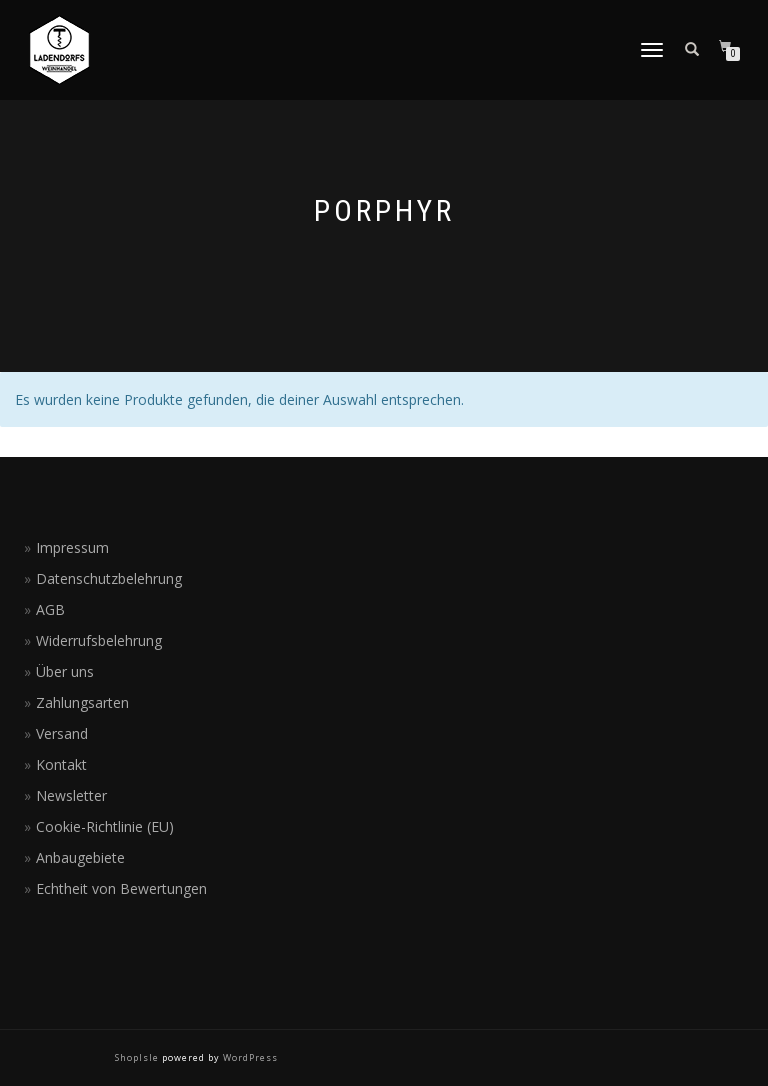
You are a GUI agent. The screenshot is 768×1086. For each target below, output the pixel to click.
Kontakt (61, 764)
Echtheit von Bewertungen (121, 888)
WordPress (249, 1057)
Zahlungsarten (82, 702)
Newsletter (71, 795)
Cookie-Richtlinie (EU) (105, 826)
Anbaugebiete (80, 857)
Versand (62, 733)
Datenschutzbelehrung (109, 578)
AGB (50, 609)
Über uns (65, 671)
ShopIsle (138, 1057)
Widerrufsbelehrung (99, 640)
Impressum (72, 547)
